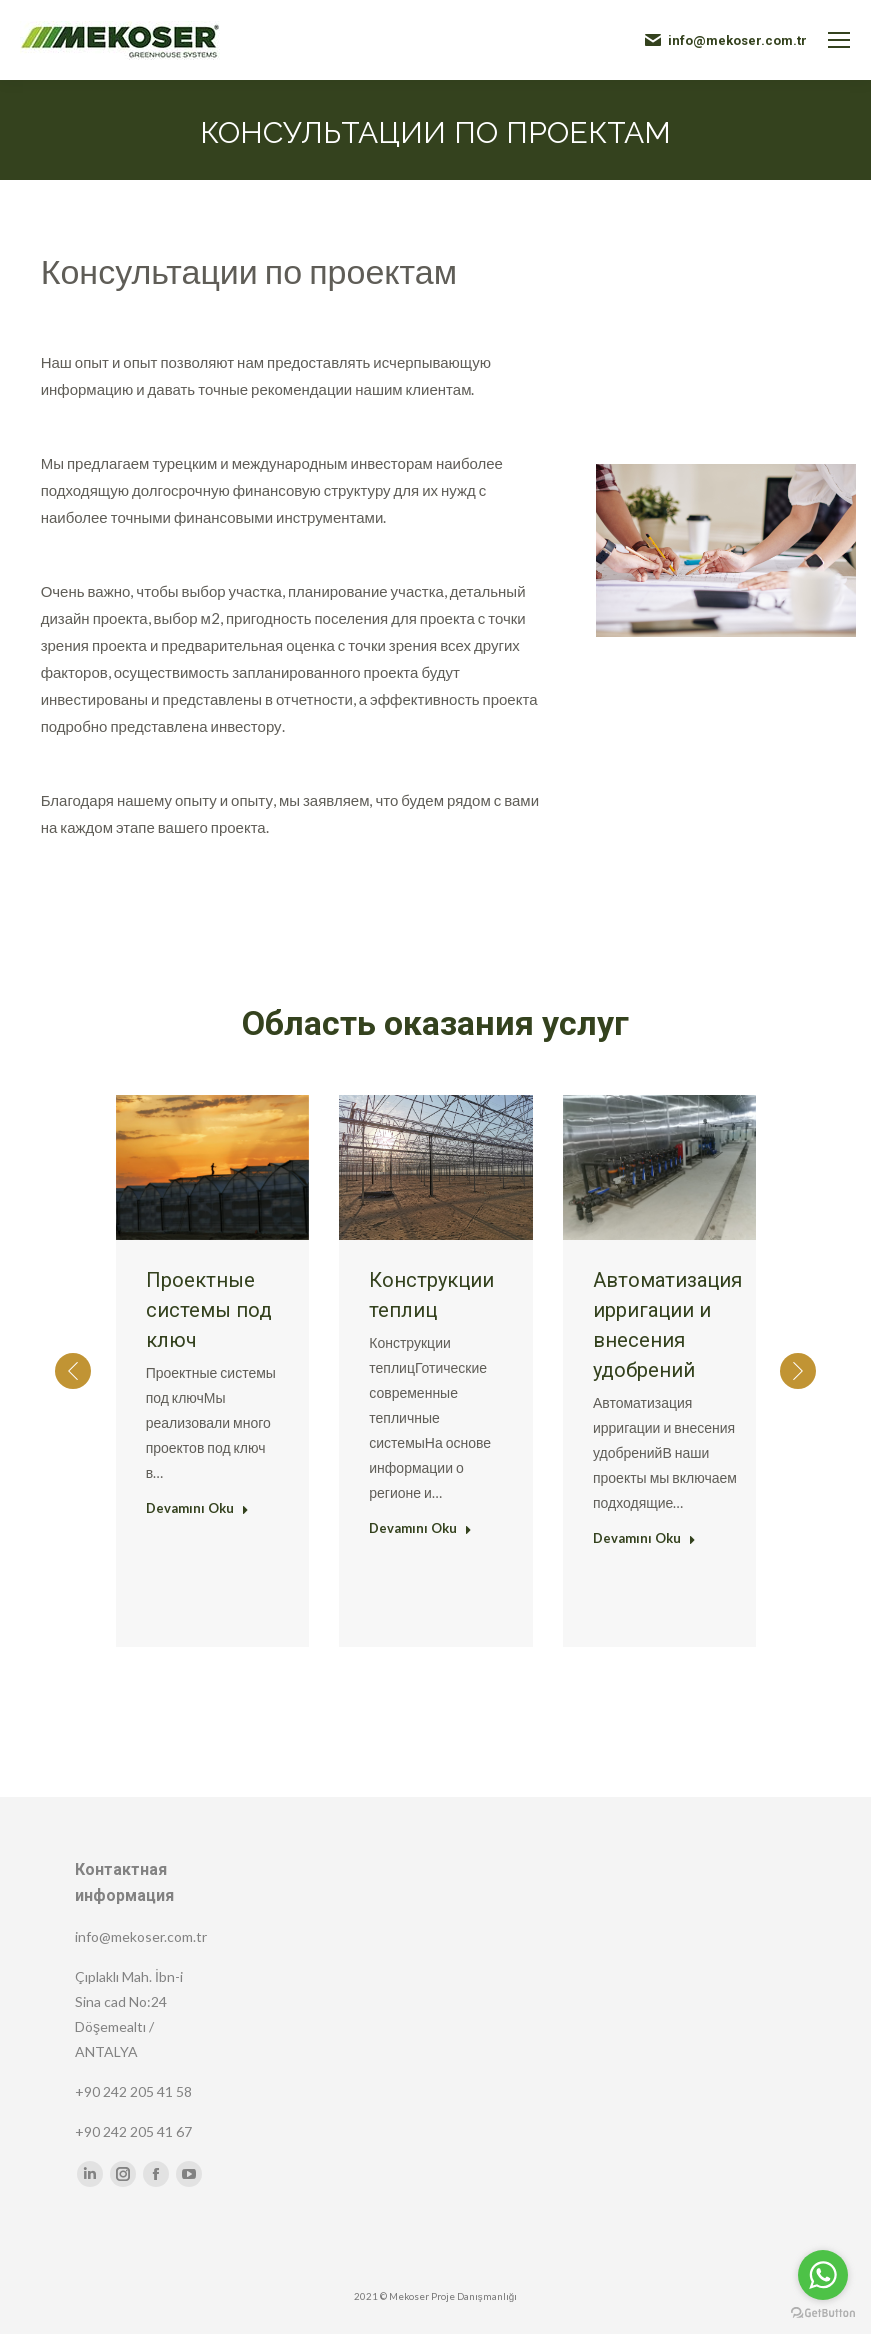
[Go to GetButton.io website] (823, 2313)
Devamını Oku (197, 1508)
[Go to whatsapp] (823, 2275)
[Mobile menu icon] (839, 40)
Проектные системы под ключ (209, 1310)
